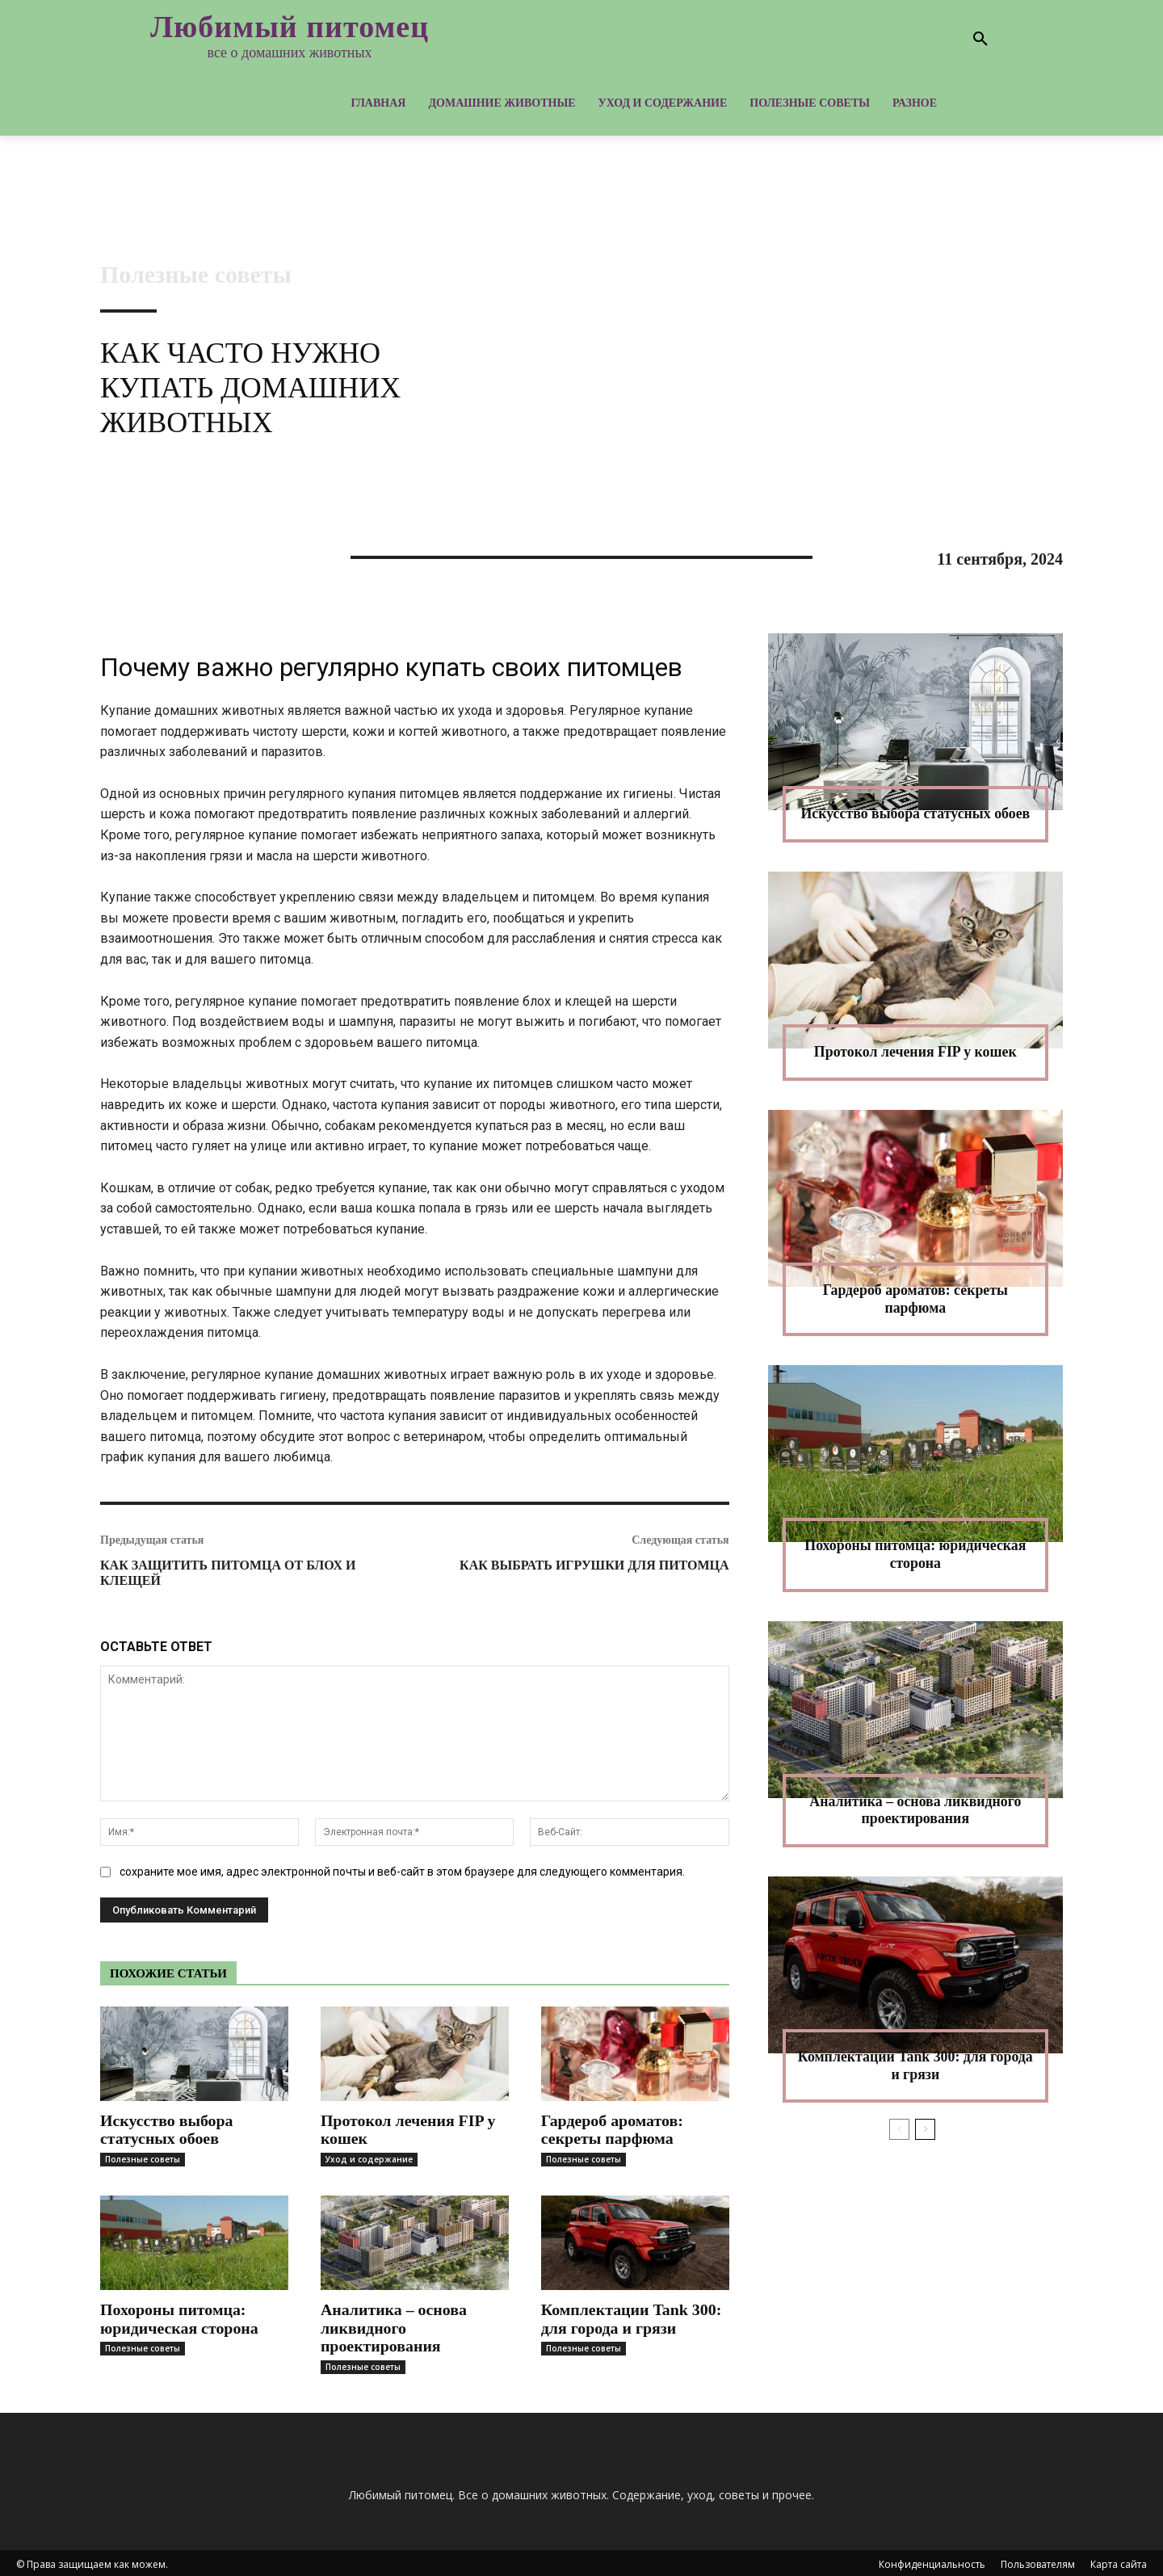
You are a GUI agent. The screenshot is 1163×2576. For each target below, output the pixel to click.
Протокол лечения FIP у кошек (409, 2129)
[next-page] (925, 2129)
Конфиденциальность (932, 2561)
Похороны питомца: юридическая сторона (179, 2316)
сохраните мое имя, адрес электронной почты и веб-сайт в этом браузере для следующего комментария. (402, 1871)
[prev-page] (899, 2129)
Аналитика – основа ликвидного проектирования (394, 2325)
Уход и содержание (369, 2158)
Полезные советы (196, 275)
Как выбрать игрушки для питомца (594, 1565)
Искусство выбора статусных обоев (167, 2129)
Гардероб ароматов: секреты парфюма (612, 2129)
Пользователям (1038, 2561)
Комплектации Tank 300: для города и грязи (632, 2316)
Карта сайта (1118, 2561)
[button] (980, 39)
